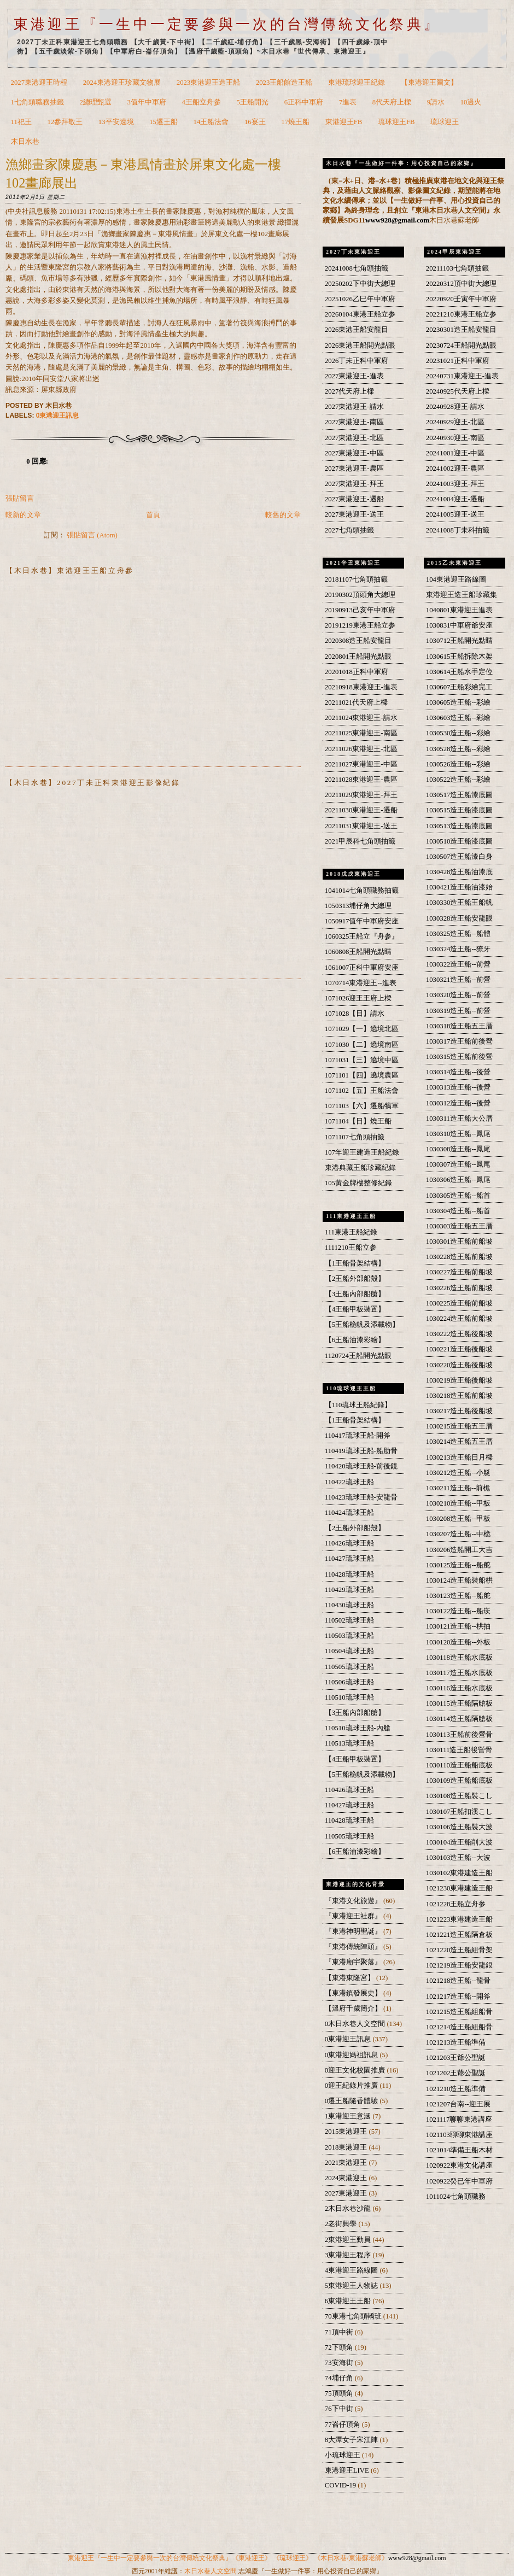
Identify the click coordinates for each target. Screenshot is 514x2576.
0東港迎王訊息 (57, 415)
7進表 (348, 102)
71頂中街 (340, 2332)
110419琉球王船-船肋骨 (361, 1451)
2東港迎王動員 (349, 2240)
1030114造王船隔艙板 (459, 1719)
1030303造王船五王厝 (459, 1226)
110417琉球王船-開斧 (357, 1435)
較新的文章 (23, 515)
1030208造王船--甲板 (458, 1519)
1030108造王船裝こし (459, 1796)
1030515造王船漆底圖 (459, 810)
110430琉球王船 (349, 1605)
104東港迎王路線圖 (456, 579)
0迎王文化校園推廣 (356, 2070)
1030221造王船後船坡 (459, 1349)
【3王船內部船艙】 (355, 1294)
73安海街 (340, 2363)
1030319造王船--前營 (458, 1011)
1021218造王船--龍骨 (458, 1980)
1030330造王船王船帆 (459, 902)
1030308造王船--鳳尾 (458, 1149)
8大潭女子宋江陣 (352, 2440)
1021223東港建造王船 (459, 1919)
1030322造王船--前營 (458, 964)
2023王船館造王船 (284, 82)
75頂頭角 (340, 2393)
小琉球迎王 (343, 2455)
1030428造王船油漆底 (459, 872)
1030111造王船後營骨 (459, 1750)
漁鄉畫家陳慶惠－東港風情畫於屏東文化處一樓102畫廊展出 (143, 173)
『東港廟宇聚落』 (354, 1962)
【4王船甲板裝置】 (355, 1309)
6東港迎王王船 (349, 2301)
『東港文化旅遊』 (354, 1901)
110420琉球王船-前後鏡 (361, 1466)
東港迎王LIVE (348, 2470)
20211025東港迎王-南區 (361, 733)
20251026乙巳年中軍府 (360, 299)
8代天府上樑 (391, 102)
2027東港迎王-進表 (354, 376)
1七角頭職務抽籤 (37, 102)
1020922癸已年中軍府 (459, 2181)
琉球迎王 (444, 122)
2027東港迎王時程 (39, 82)
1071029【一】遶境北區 (362, 1029)
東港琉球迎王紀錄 (356, 82)
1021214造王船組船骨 (459, 2027)
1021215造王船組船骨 (459, 2012)
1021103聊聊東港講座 (459, 2135)
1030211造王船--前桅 (458, 1488)
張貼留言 (19, 498)
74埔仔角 (340, 2378)
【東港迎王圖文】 (429, 82)
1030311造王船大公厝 (459, 1118)
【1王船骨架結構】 (355, 1263)
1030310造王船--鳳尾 (458, 1134)
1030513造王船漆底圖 (459, 826)
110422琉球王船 (349, 1482)
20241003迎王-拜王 (455, 484)
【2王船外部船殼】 (355, 1279)
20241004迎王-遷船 (455, 499)
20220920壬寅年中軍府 (461, 299)
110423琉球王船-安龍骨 (361, 1497)
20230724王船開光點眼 (461, 345)
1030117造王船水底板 (459, 1673)
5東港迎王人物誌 (352, 2286)
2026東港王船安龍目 (356, 329)
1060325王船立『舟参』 (362, 936)
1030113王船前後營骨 (459, 1734)
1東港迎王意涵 (349, 2116)
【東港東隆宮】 (350, 1978)
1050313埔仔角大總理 (358, 906)
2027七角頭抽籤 (349, 530)
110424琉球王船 (349, 1513)
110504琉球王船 (349, 1651)
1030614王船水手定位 (459, 672)
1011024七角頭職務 (456, 2196)
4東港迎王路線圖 (352, 2270)
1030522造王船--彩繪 (458, 779)
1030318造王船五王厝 (459, 1026)
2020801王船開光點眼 (358, 656)
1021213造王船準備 (456, 2042)
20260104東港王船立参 (360, 314)
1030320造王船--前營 (458, 995)
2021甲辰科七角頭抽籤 (360, 841)
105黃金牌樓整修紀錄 (358, 1183)
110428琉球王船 (349, 1574)
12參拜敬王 (65, 122)
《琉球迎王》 (292, 2558)
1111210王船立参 (351, 1247)
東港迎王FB (344, 122)
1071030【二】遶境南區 (362, 1045)
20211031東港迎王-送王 (361, 826)
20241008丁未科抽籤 (457, 530)
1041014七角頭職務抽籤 (362, 890)
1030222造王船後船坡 (459, 1334)
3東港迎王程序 (349, 2255)
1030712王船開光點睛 (459, 641)
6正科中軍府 (303, 102)
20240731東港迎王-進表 (462, 376)
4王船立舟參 (201, 102)
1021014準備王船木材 (459, 2150)
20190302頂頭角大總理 (360, 595)
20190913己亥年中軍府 (360, 610)
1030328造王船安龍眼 (459, 918)
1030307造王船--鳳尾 (458, 1164)
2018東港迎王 (347, 2147)
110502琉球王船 (349, 1620)
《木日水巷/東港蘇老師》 (351, 2558)
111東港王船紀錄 (351, 1232)
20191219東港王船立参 (360, 625)
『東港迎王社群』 (354, 1916)
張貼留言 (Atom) (92, 535)
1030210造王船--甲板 (458, 1503)
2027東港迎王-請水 (354, 407)
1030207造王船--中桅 (458, 1534)
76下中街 (340, 2409)
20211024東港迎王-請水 (361, 718)
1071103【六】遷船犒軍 (362, 1106)
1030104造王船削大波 (459, 1842)
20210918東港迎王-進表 (361, 687)
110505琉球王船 (349, 1667)
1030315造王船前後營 (459, 1057)
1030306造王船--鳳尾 (458, 1180)
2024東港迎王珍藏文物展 (122, 82)
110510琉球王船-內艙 (357, 1728)
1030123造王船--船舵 (458, 1596)
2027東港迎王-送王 (354, 514)
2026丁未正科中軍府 (356, 361)
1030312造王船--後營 (458, 1103)
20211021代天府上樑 (356, 702)
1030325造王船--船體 (458, 934)
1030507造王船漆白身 (459, 856)
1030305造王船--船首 (458, 1195)
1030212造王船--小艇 (458, 1473)
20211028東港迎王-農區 (361, 779)
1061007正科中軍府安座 (362, 967)
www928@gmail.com (397, 220)
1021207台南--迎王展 (458, 2104)
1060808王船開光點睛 (358, 952)
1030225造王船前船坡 (459, 1303)
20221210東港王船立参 (461, 314)
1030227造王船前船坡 (459, 1272)
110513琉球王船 (349, 1743)
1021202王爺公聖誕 (456, 2073)
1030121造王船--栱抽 (458, 1626)
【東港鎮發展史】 (354, 1993)
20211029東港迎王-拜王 (361, 795)
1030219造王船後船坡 (459, 1380)
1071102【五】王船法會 (362, 1090)
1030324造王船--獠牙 (458, 949)
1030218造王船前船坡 (459, 1396)
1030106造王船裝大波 (459, 1827)
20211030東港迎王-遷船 (361, 810)
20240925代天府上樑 (457, 391)
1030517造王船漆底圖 (459, 795)
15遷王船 (163, 122)
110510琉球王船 (349, 1697)
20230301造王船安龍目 (461, 329)
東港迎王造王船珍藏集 (461, 595)
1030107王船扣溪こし (459, 1812)
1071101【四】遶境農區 (362, 1075)
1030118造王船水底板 (459, 1657)
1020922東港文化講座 (459, 2165)
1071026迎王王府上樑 (358, 998)
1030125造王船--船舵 (458, 1565)
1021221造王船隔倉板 (459, 1935)
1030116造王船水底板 (459, 1688)
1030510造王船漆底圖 (459, 841)
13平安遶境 (116, 122)
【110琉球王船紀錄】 (358, 1405)
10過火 (471, 102)
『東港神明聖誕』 (354, 1931)
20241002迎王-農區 (455, 468)
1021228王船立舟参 (456, 1904)
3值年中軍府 (146, 102)
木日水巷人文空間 (210, 2571)
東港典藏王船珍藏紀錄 (360, 1168)
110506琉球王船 (349, 1682)
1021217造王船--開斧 (458, 1996)
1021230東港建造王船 (459, 1888)
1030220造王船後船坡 (459, 1365)
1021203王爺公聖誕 (456, 2058)
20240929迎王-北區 (455, 422)
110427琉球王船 (349, 1558)
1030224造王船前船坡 (459, 1318)
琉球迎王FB (396, 122)
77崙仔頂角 (343, 2424)
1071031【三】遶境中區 (362, 1060)
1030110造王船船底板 (459, 1765)
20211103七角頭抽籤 (457, 268)
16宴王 (255, 122)
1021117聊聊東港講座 (459, 2119)
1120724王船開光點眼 (358, 1356)
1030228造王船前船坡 (459, 1257)
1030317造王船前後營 (459, 1041)
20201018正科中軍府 (356, 672)
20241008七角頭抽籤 (356, 268)
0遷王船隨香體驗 (352, 2101)
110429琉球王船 (349, 1590)
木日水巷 (25, 141)
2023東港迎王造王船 (208, 82)
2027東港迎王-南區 (354, 422)
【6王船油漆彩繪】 (355, 1340)
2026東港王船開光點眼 (360, 345)
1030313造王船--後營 (458, 1087)
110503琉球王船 (349, 1636)
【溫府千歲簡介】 (354, 2008)
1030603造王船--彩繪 (458, 718)
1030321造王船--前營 (458, 979)
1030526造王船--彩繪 (458, 764)
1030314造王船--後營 (458, 1072)
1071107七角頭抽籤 (354, 1137)
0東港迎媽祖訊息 (352, 2055)
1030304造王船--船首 (458, 1211)
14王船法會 (211, 122)
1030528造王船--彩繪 (458, 749)
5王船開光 (252, 102)
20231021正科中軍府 (457, 361)
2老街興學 (342, 2224)
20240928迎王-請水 (455, 407)
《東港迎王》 (251, 2558)
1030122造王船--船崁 (458, 1611)
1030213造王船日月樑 (459, 1457)
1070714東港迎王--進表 (360, 983)
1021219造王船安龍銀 (459, 1965)
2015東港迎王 (347, 2131)
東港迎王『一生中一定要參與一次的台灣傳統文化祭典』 (227, 24)
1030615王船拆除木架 (459, 656)
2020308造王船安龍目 (358, 641)
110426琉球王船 (349, 1543)
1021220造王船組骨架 (459, 1950)
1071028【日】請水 (355, 1013)
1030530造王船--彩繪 (458, 733)
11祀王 (21, 122)
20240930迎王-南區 (455, 438)
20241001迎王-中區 (455, 453)
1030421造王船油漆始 (459, 887)
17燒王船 (295, 122)
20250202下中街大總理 (360, 284)
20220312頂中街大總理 (461, 284)
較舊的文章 (283, 515)
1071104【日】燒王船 (358, 1121)
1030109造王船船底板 (459, 1780)
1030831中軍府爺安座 (459, 625)
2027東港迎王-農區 (354, 468)
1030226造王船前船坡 (459, 1288)
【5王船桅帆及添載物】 (362, 1324)
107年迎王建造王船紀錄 (362, 1152)
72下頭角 (340, 2347)
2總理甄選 (96, 102)
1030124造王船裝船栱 (459, 1580)
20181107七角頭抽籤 (356, 579)
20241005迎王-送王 (455, 514)
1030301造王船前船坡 (459, 1241)
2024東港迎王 (347, 2178)
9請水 (436, 102)
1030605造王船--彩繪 (458, 702)
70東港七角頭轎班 (354, 2316)
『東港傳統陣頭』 (354, 1947)
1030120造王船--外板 (458, 1642)
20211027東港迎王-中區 (361, 764)
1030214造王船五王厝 (459, 1441)
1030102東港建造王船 (459, 1873)
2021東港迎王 (347, 2163)
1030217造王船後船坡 (459, 1411)
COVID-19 (341, 2485)
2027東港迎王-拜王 (354, 484)
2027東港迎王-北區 (354, 438)
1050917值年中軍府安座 (362, 921)
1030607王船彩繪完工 (459, 687)
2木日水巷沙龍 (349, 2208)
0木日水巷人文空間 (356, 2024)
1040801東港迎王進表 (459, 610)
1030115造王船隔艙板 (459, 1703)
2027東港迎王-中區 (354, 453)
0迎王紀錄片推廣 (352, 2085)
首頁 (153, 515)
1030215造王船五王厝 (459, 1426)
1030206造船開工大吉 (459, 1550)
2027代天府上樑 (349, 391)
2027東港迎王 (347, 2193)
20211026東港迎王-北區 (361, 749)
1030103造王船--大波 (458, 1857)
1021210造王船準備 (456, 2089)
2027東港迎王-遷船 (354, 499)
